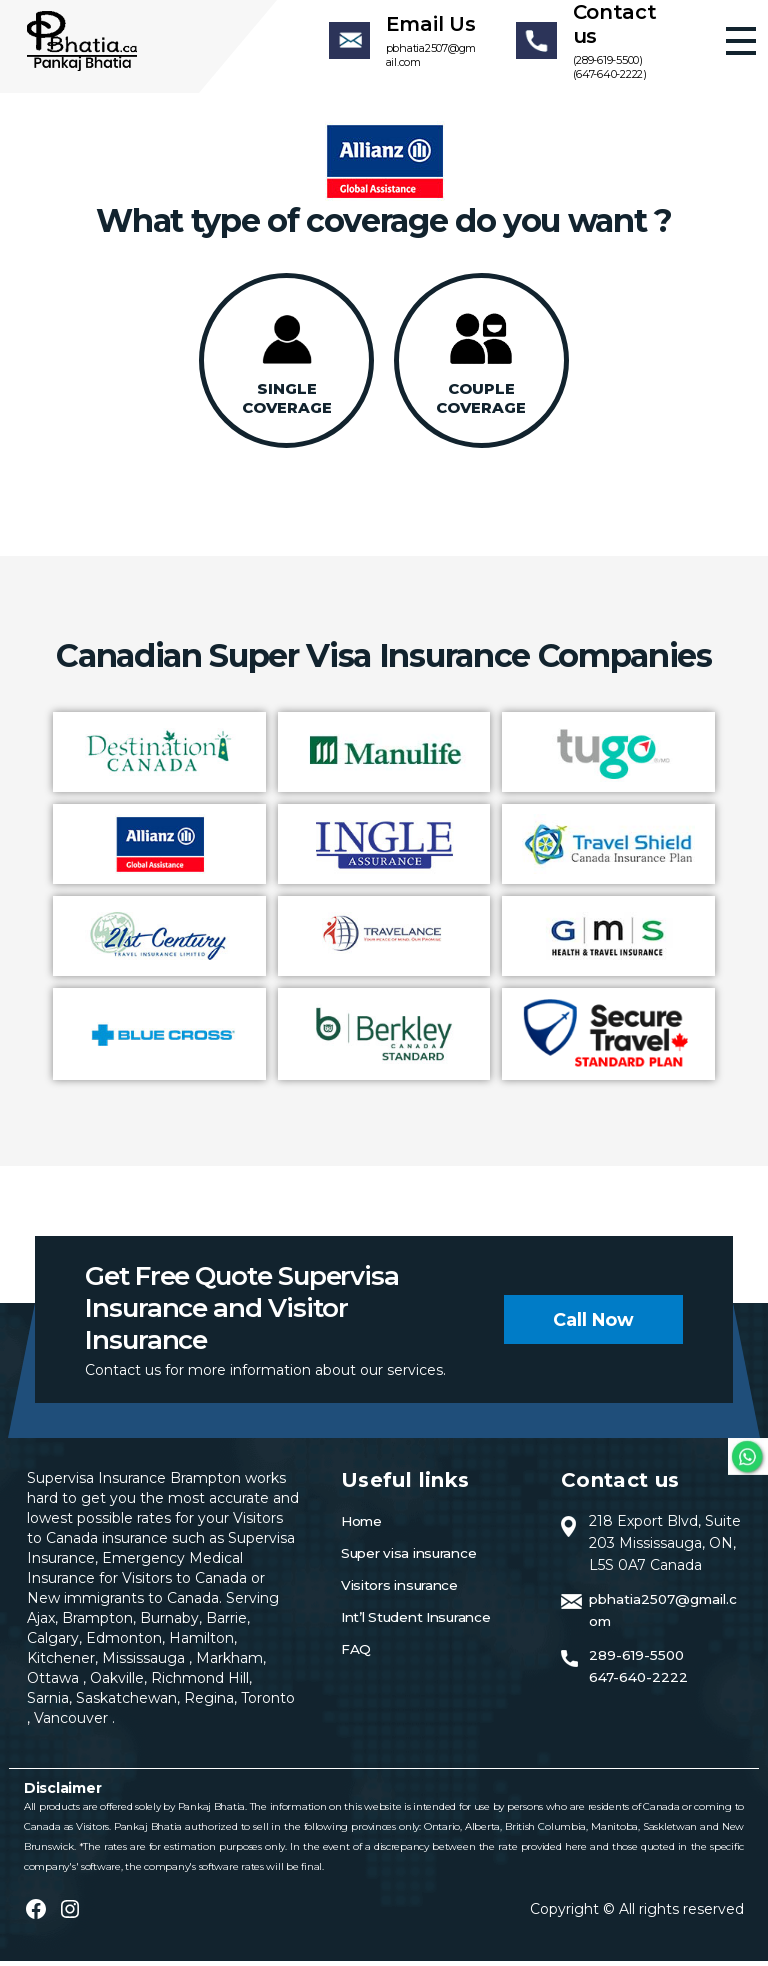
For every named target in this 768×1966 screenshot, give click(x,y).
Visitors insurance (403, 1590)
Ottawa (55, 1683)
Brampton (97, 1623)
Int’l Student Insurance (421, 1622)
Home (362, 1526)
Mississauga (145, 1663)
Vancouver (73, 1723)
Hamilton (199, 1643)
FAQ (356, 1654)
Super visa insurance (413, 1558)
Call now (593, 1324)
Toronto (268, 1703)
